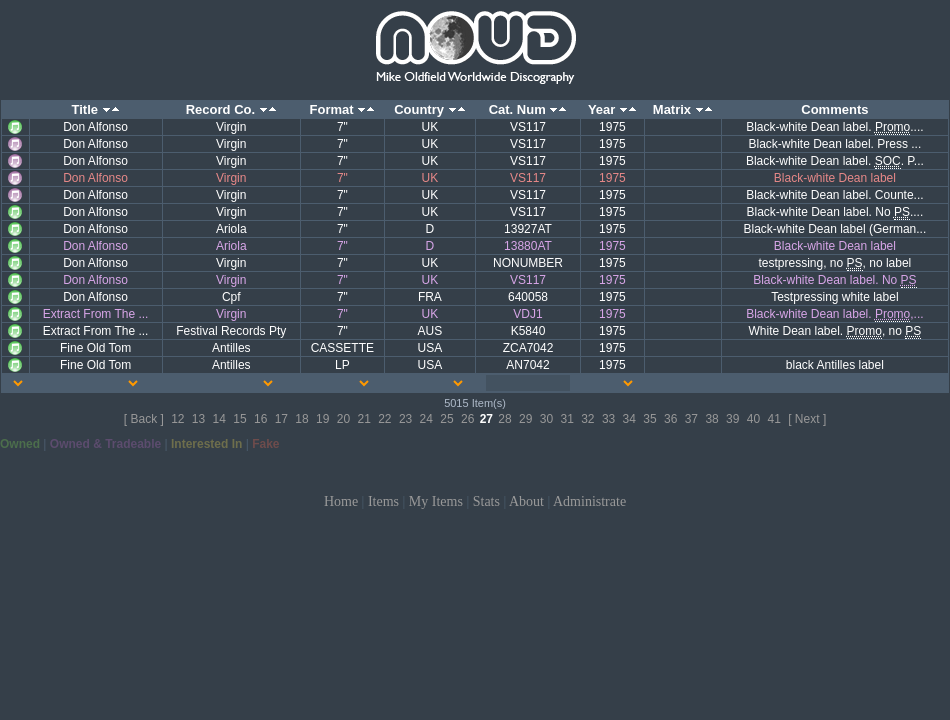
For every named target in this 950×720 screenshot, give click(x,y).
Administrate (589, 501)
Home (341, 501)
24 (426, 419)
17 (281, 419)
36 (670, 419)
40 (753, 419)
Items (383, 501)
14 (219, 419)
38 (711, 419)
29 (525, 419)
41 (774, 419)
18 (301, 419)
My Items (436, 501)
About (526, 501)
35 (649, 419)
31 (566, 419)
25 (446, 419)
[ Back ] (144, 419)
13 (198, 419)
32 (587, 419)
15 (239, 419)
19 (322, 419)
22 (384, 419)
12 (177, 419)
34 (629, 419)
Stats (486, 501)
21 (363, 419)
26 (467, 419)
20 (343, 419)
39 (732, 419)
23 (405, 419)
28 (504, 419)
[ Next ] (807, 419)
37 (691, 419)
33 (608, 419)
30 (546, 419)
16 (260, 419)
